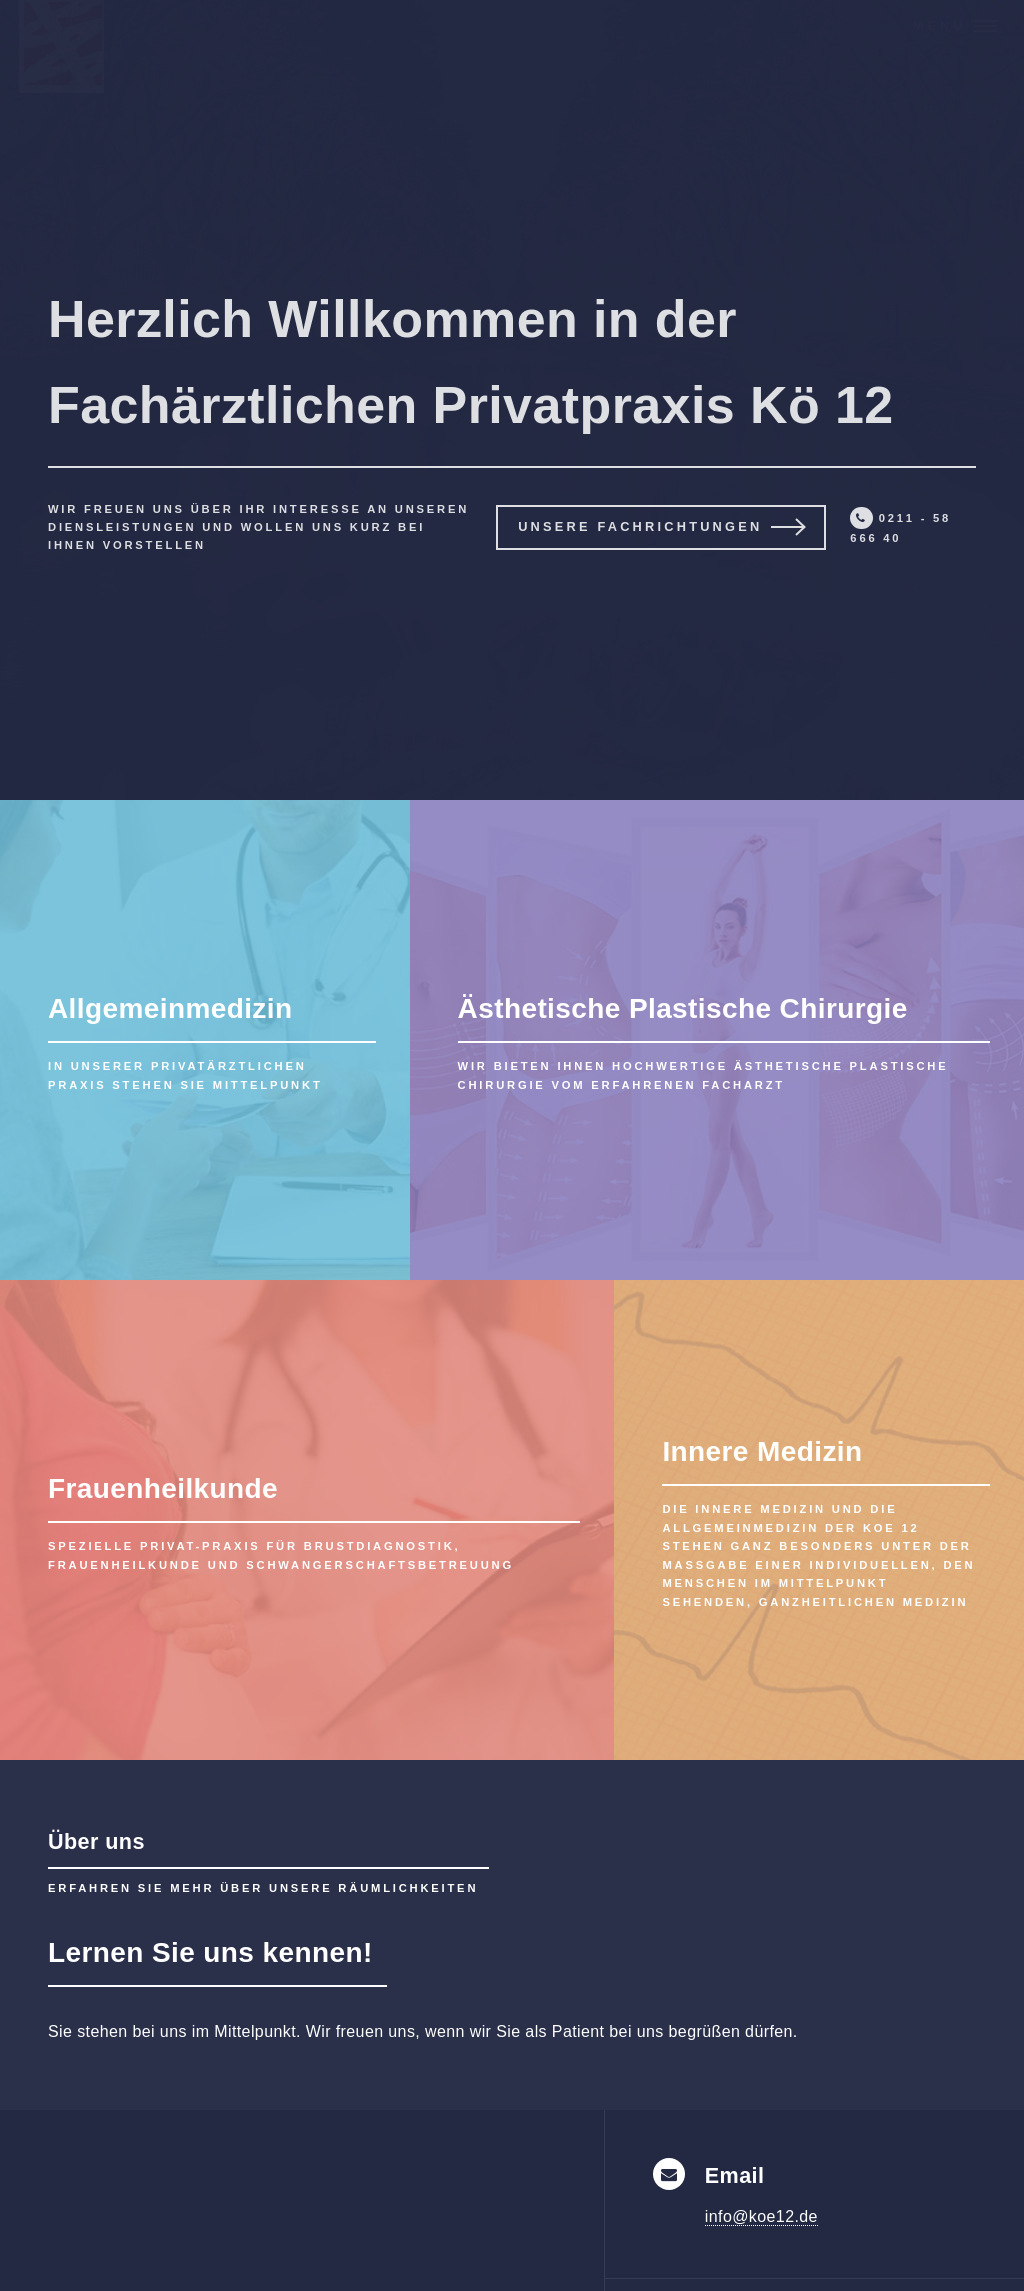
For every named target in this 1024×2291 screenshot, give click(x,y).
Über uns (96, 1841)
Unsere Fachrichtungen (640, 526)
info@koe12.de (761, 2216)
